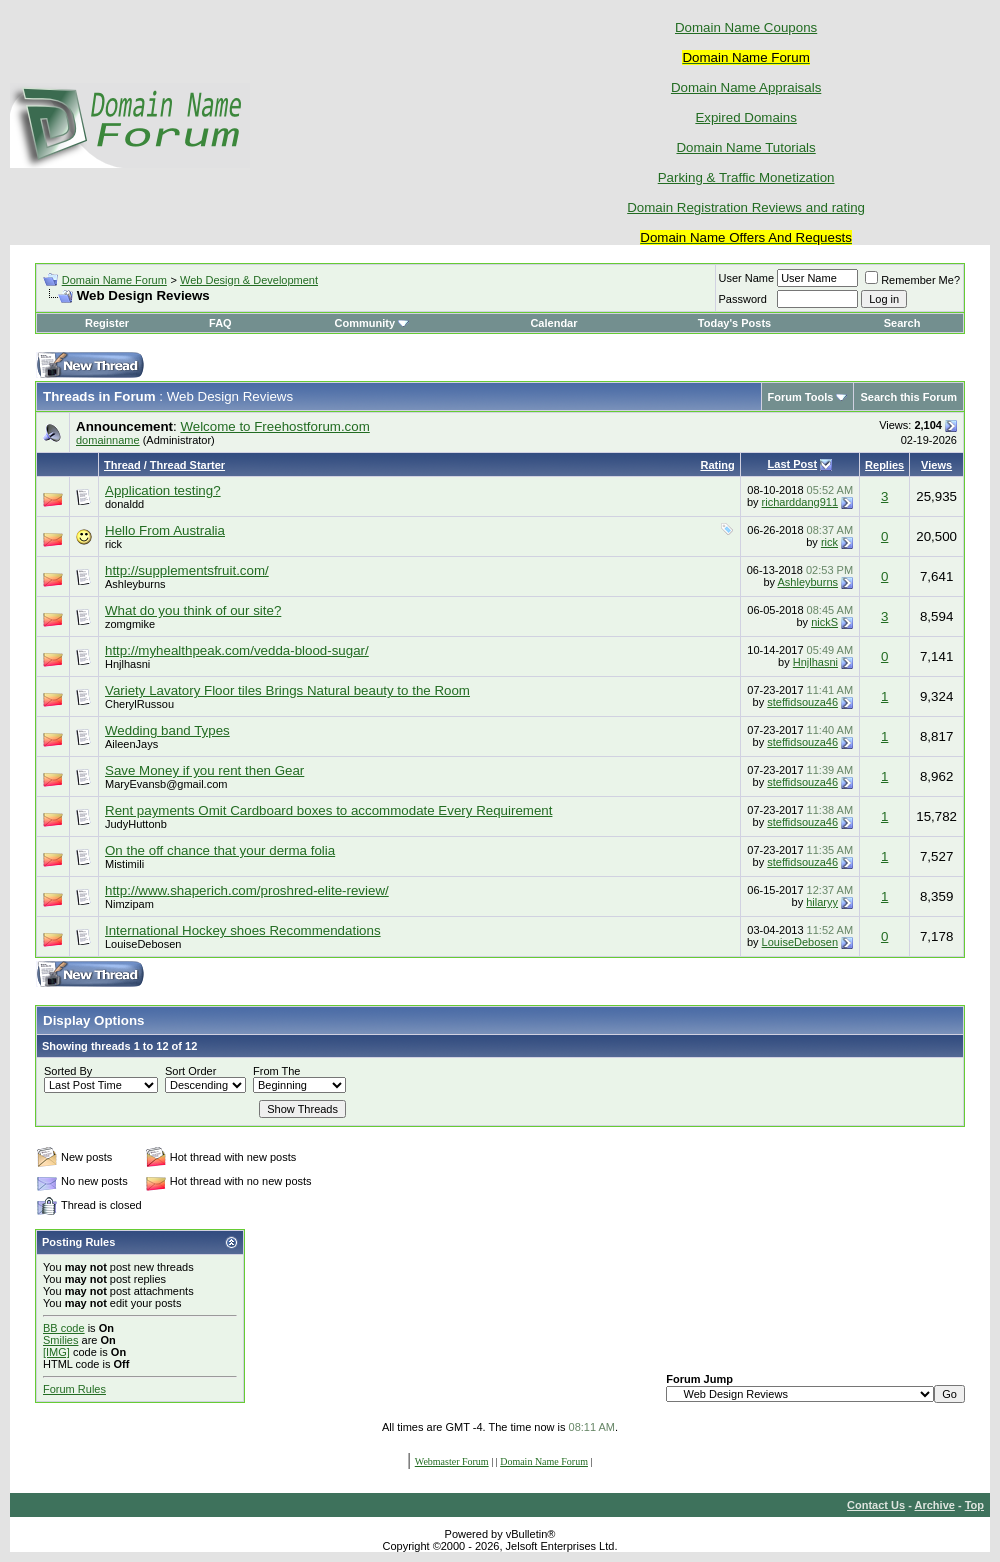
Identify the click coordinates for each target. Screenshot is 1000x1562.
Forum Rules (74, 1389)
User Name (747, 278)
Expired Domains (745, 117)
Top (974, 1505)
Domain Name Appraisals (746, 87)
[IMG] (56, 1352)
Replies (884, 465)
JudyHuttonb (136, 824)
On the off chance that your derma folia (220, 850)
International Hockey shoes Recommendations (243, 930)
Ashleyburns (135, 584)
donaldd (124, 504)
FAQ (220, 323)
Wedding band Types (167, 730)
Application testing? (163, 490)
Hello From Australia (165, 530)
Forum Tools (801, 397)
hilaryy (822, 902)
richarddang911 (800, 502)
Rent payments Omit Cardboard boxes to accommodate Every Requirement (328, 810)
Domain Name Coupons (746, 27)
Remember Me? (912, 280)
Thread (122, 465)
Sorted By (68, 1071)
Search (902, 323)
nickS (824, 622)
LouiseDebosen (143, 944)
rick (113, 544)
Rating (717, 465)
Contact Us (876, 1505)
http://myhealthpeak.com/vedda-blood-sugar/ (237, 650)
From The (276, 1071)
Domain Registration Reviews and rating (746, 207)
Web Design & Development (249, 280)
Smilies (60, 1340)
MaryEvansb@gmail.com (166, 784)
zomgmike (130, 624)
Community (372, 323)
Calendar (553, 323)
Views (936, 465)
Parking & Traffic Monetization (746, 177)
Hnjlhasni (127, 664)
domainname (108, 440)
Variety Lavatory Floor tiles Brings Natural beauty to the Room (287, 690)
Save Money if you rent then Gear (204, 770)
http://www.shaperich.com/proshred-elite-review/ (247, 890)
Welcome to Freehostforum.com (274, 426)
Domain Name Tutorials (745, 147)
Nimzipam (129, 904)
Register (107, 323)
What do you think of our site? (193, 610)
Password (743, 299)
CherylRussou (139, 704)
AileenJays (131, 744)
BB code (64, 1328)
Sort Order (190, 1071)
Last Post (793, 464)
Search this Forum (908, 397)
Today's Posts (734, 323)
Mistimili (124, 864)
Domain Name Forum (114, 280)
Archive (935, 1505)
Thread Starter (187, 465)
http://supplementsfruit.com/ (187, 570)
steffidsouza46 (802, 702)
